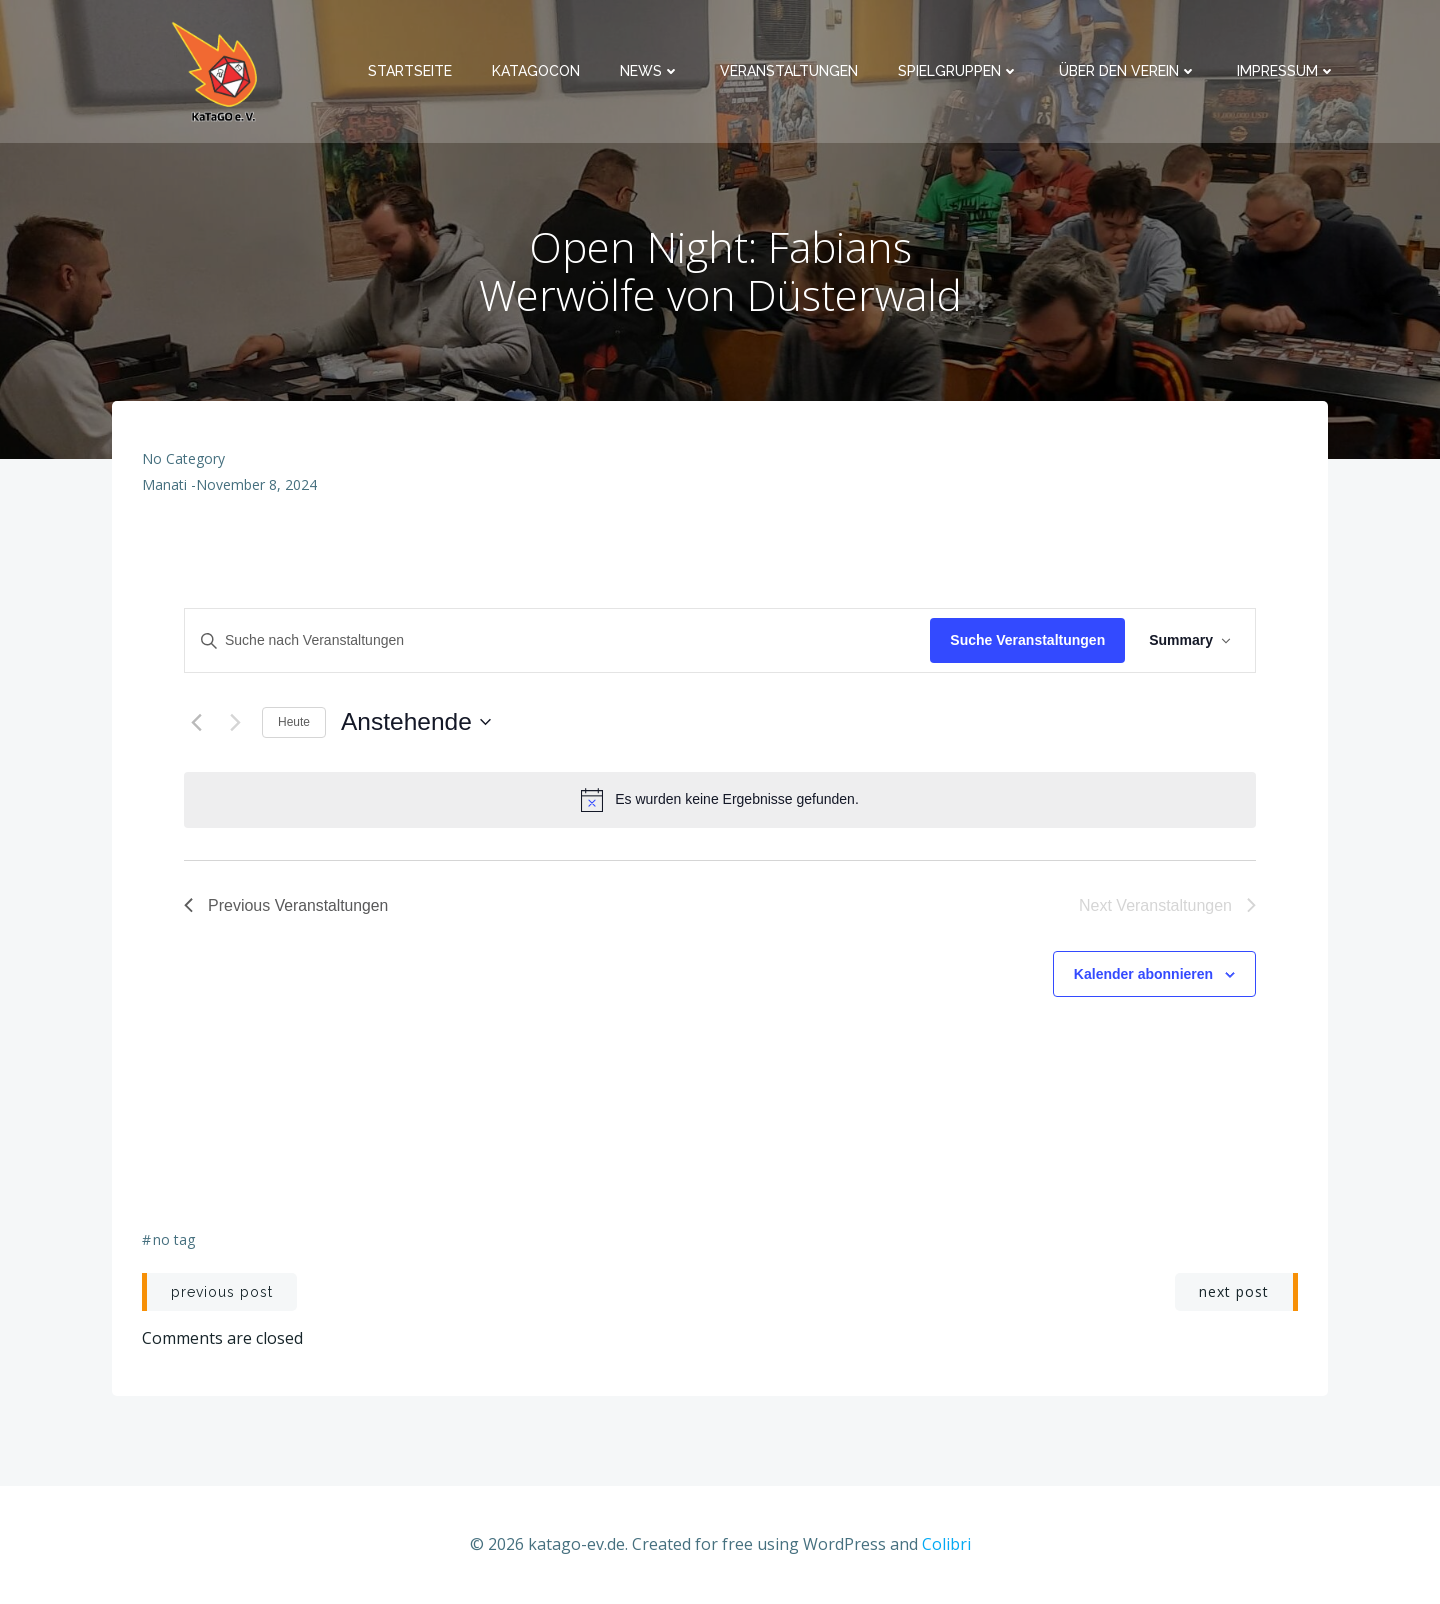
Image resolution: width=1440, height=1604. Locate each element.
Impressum (1286, 71)
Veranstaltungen (789, 71)
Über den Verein (1128, 71)
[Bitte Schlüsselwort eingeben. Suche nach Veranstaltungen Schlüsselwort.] (557, 640)
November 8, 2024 (256, 484)
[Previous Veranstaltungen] (196, 722)
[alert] (720, 800)
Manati (164, 484)
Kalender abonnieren (1143, 974)
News (650, 71)
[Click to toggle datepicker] (415, 722)
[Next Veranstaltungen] (235, 722)
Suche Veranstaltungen (1027, 640)
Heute (294, 722)
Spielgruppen (958, 71)
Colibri (946, 1544)
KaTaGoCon (536, 71)
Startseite (410, 71)
